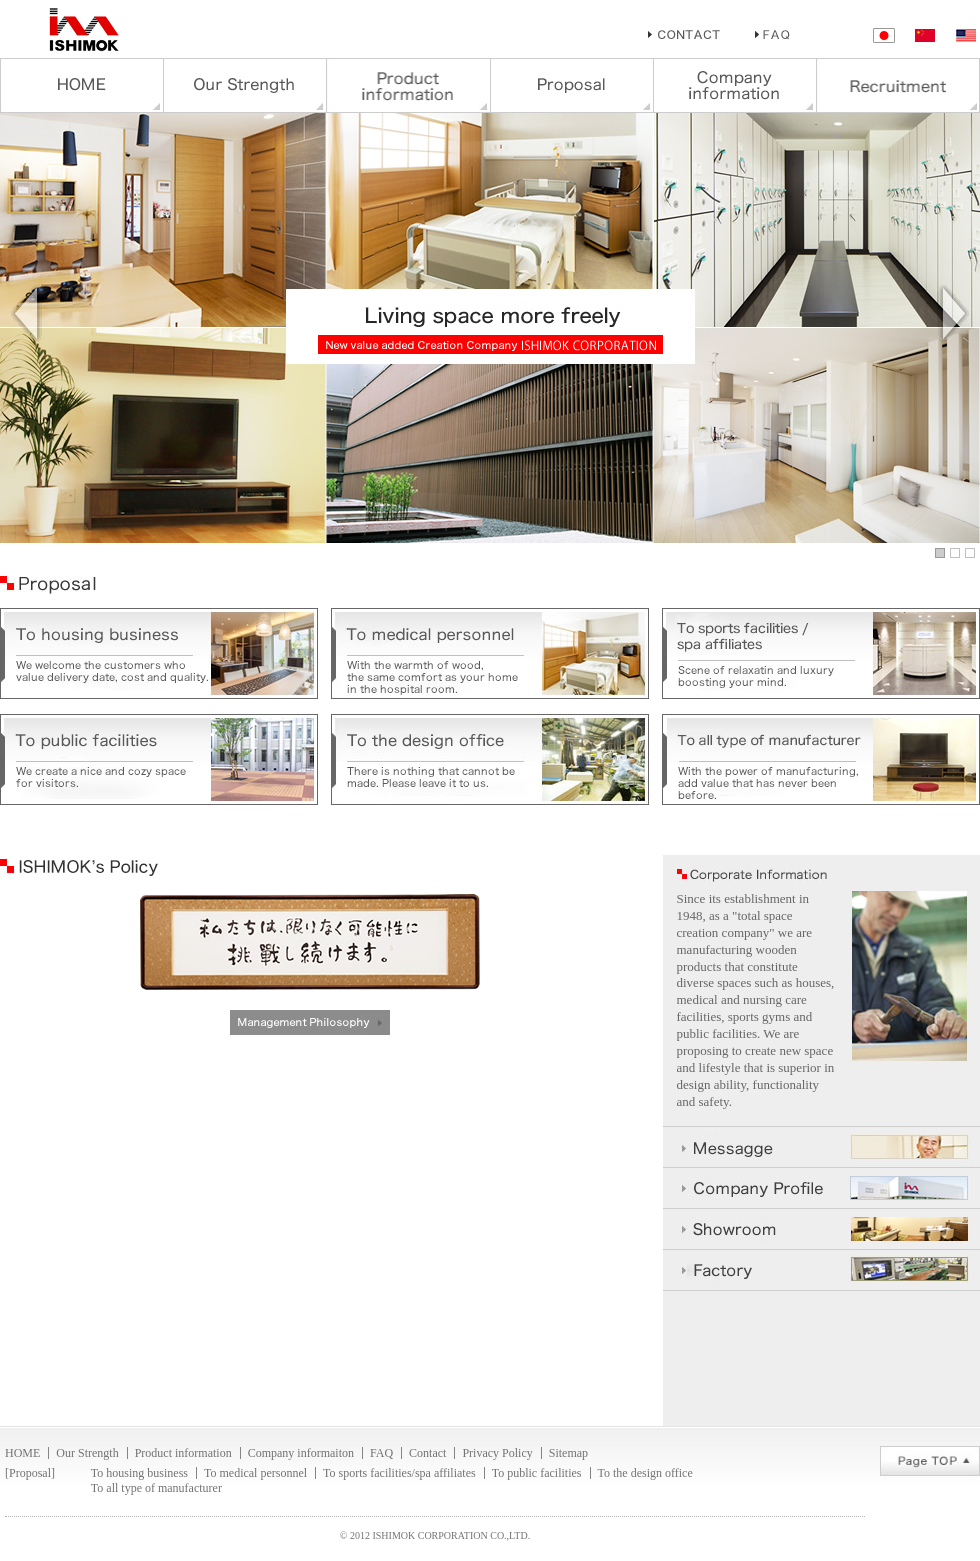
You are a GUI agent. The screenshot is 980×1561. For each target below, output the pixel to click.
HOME (22, 1453)
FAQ (381, 1453)
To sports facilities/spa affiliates (399, 1473)
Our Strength (87, 1453)
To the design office (645, 1473)
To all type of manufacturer (156, 1488)
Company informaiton (301, 1453)
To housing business (139, 1473)
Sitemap (568, 1453)
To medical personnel (255, 1473)
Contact (427, 1453)
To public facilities (537, 1473)
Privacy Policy (497, 1453)
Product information (183, 1453)
